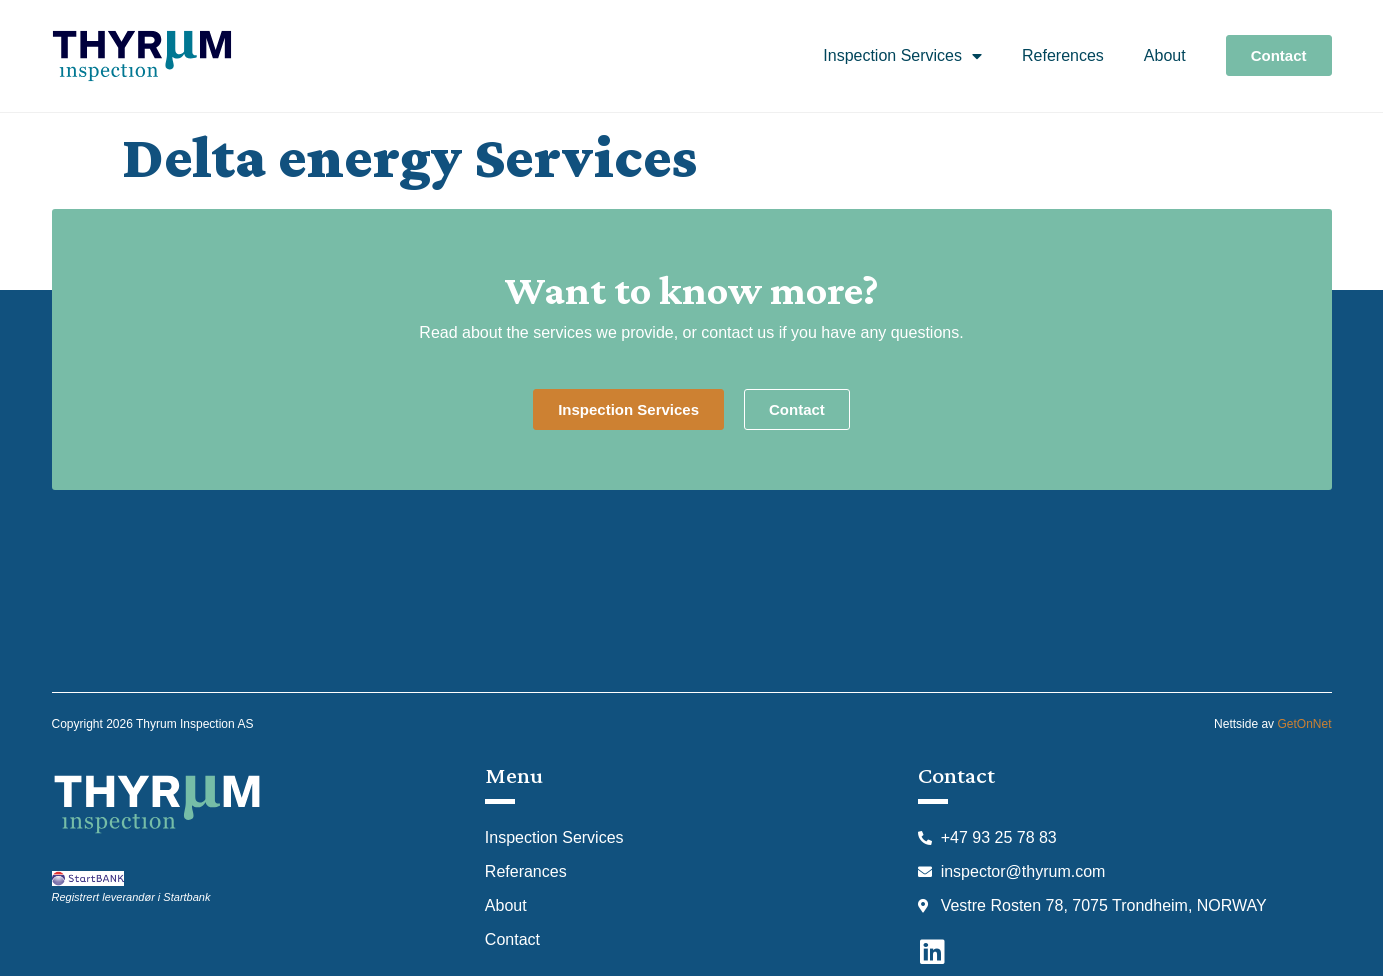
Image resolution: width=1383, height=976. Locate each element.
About (1165, 55)
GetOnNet (1304, 724)
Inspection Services (902, 56)
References (1063, 55)
